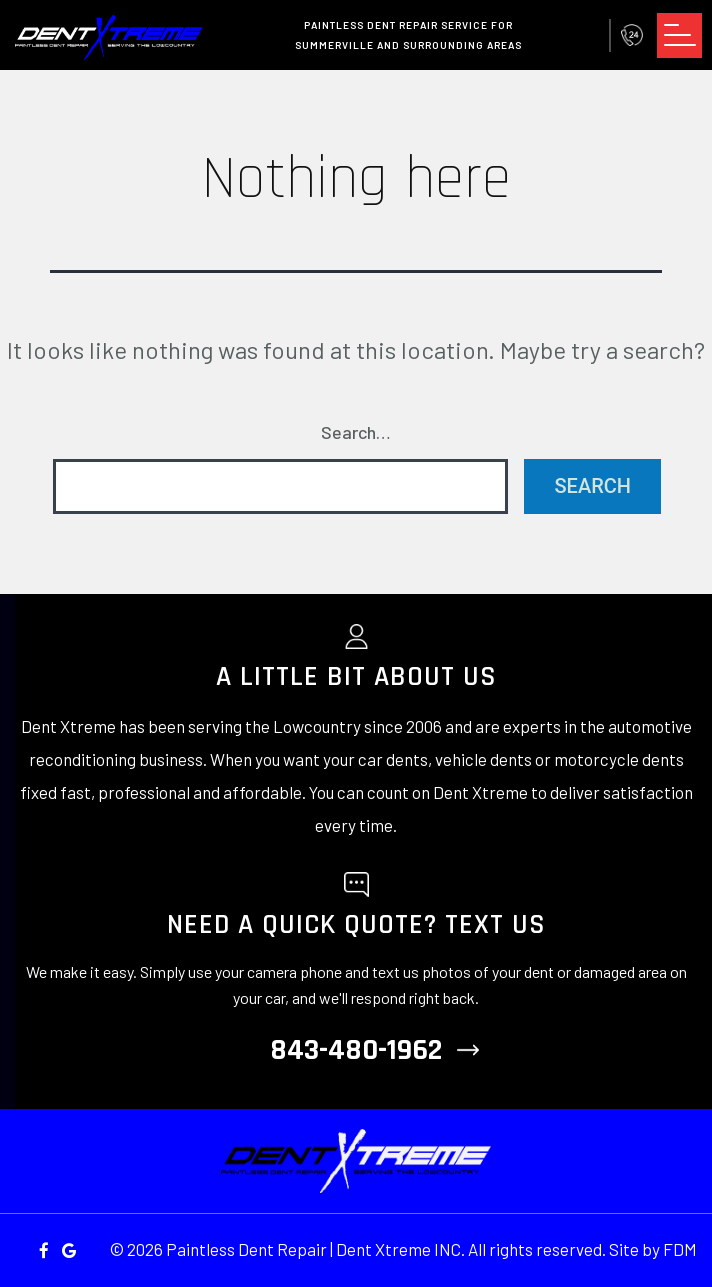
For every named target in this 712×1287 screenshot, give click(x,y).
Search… (356, 432)
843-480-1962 (632, 35)
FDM (680, 1249)
